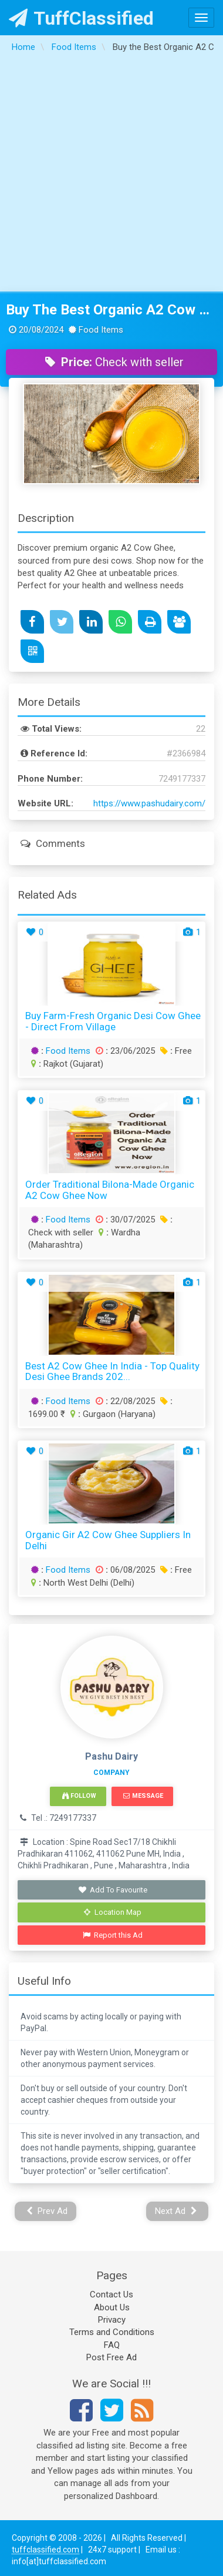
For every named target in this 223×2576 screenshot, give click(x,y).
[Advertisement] (110, 175)
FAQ (112, 2345)
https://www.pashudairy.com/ (149, 803)
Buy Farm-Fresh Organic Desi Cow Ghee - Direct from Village (113, 1021)
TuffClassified (81, 18)
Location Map (112, 1912)
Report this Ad (113, 1935)
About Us (112, 2307)
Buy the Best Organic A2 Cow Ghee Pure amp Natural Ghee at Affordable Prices (111, 309)
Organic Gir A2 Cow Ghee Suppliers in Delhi (108, 1540)
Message (143, 1796)
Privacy (112, 2319)
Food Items (68, 1051)
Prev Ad (47, 2211)
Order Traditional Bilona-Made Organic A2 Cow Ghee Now (109, 1189)
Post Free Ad (111, 2357)
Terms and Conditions (111, 2332)
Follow (79, 1796)
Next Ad (176, 2211)
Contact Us (111, 2294)
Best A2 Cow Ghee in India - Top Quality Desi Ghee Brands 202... (112, 1371)
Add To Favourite (113, 1889)
